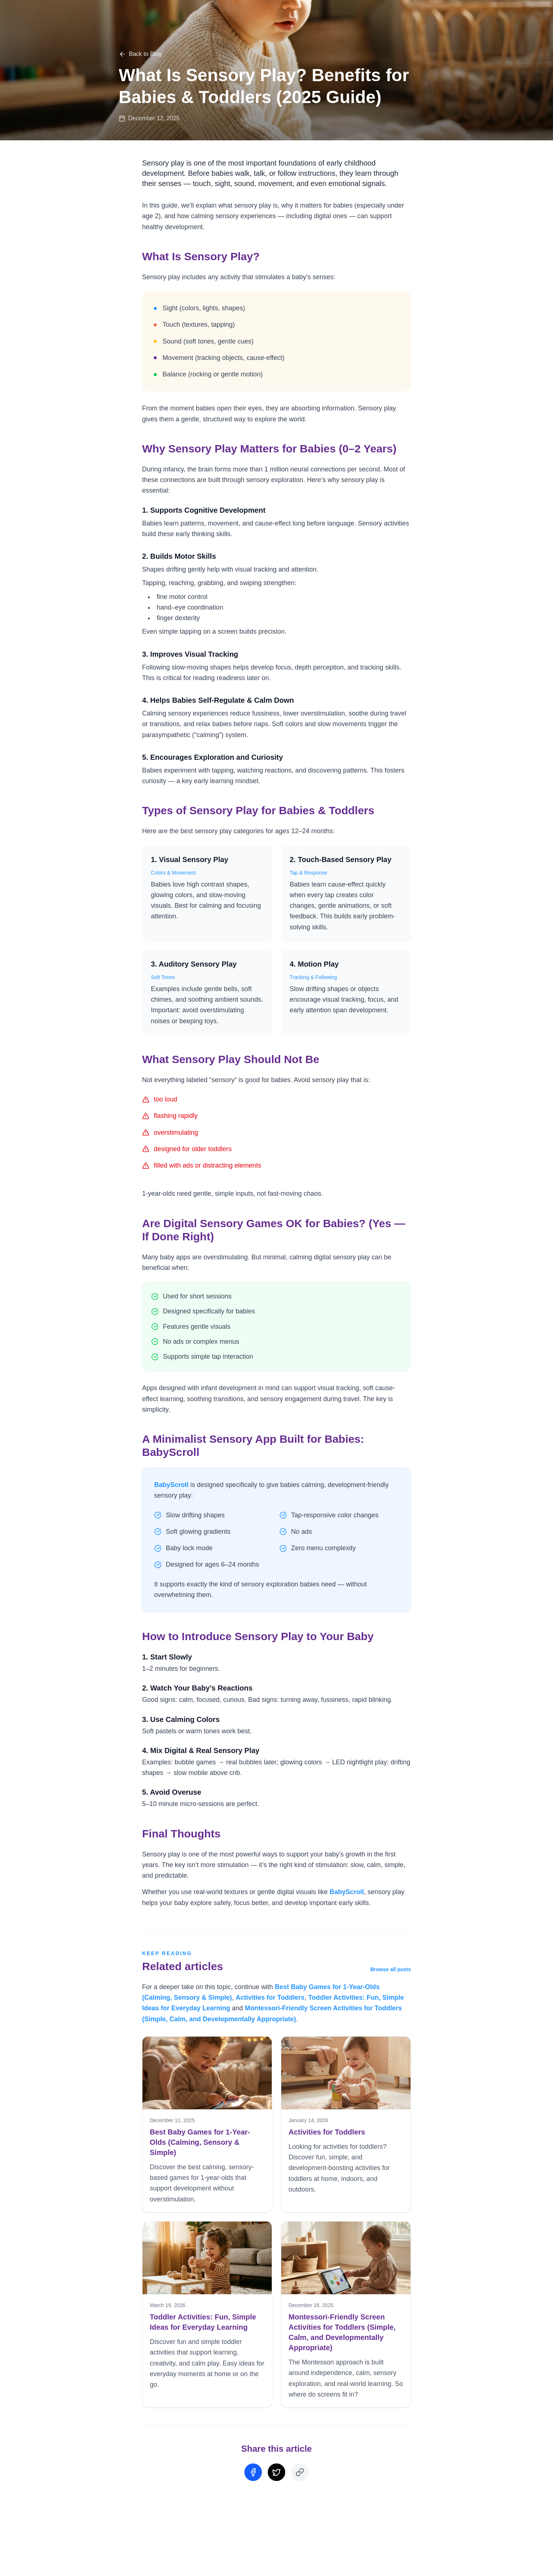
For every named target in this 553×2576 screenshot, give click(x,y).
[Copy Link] (300, 2472)
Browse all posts (390, 1969)
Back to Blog (140, 54)
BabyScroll (171, 1484)
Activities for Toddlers (270, 1997)
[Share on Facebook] (253, 2472)
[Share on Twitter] (276, 2472)
